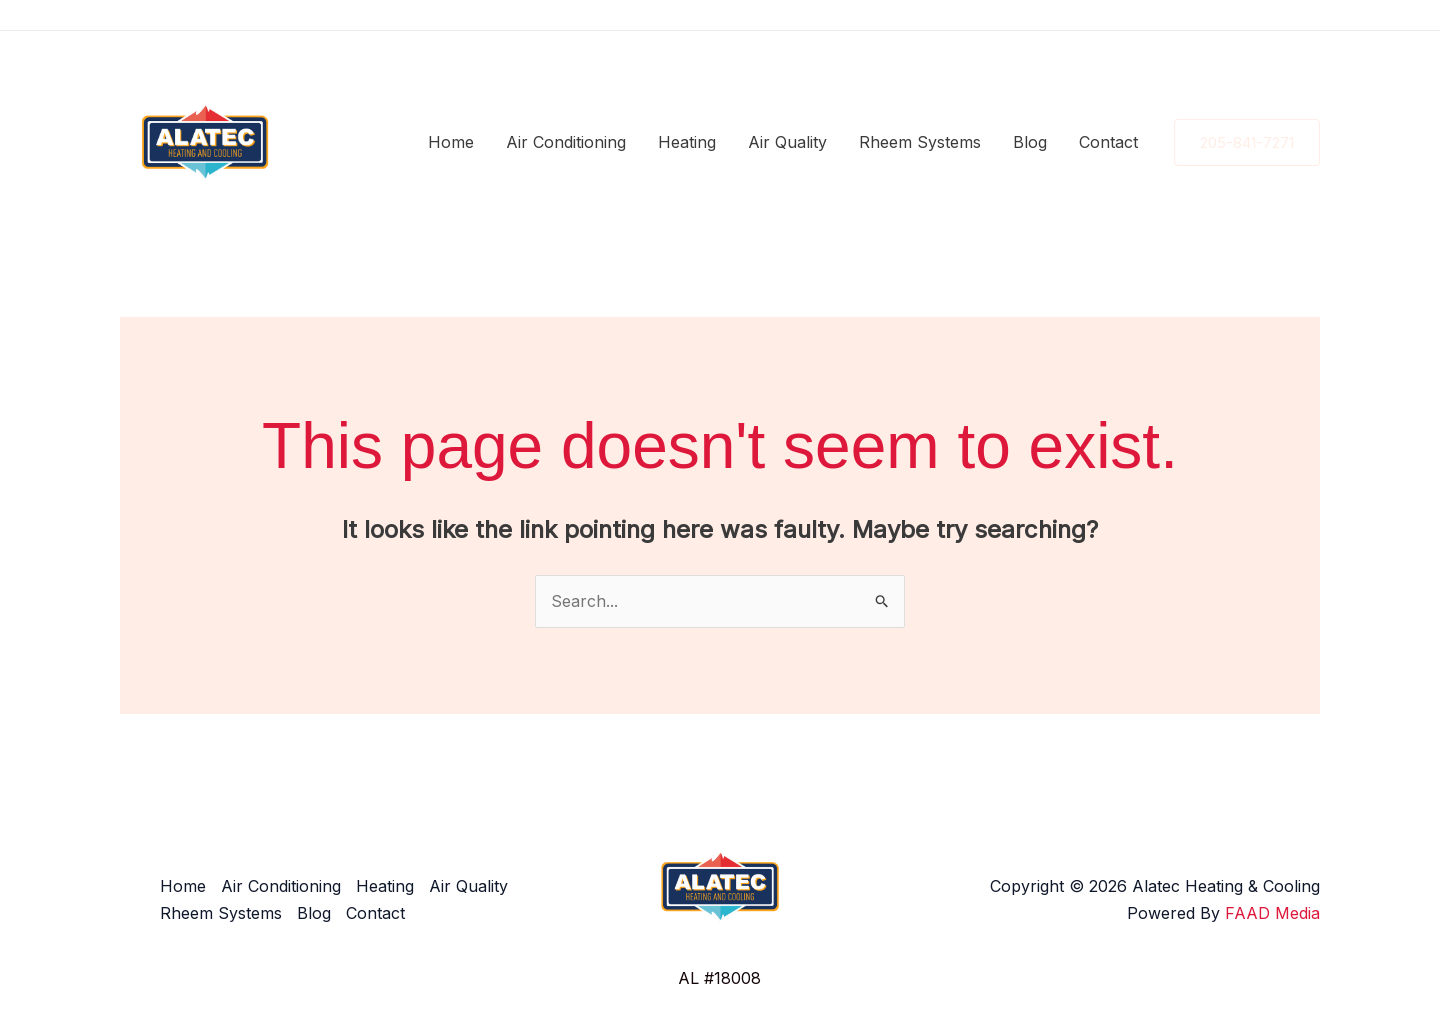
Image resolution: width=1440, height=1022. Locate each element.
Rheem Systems (920, 142)
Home (451, 142)
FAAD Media (1272, 913)
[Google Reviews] (1281, 16)
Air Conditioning (566, 142)
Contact (1108, 142)
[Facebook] (1221, 16)
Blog (1030, 142)
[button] (1247, 142)
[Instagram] (1251, 16)
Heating (687, 142)
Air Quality (787, 142)
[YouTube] (1311, 16)
